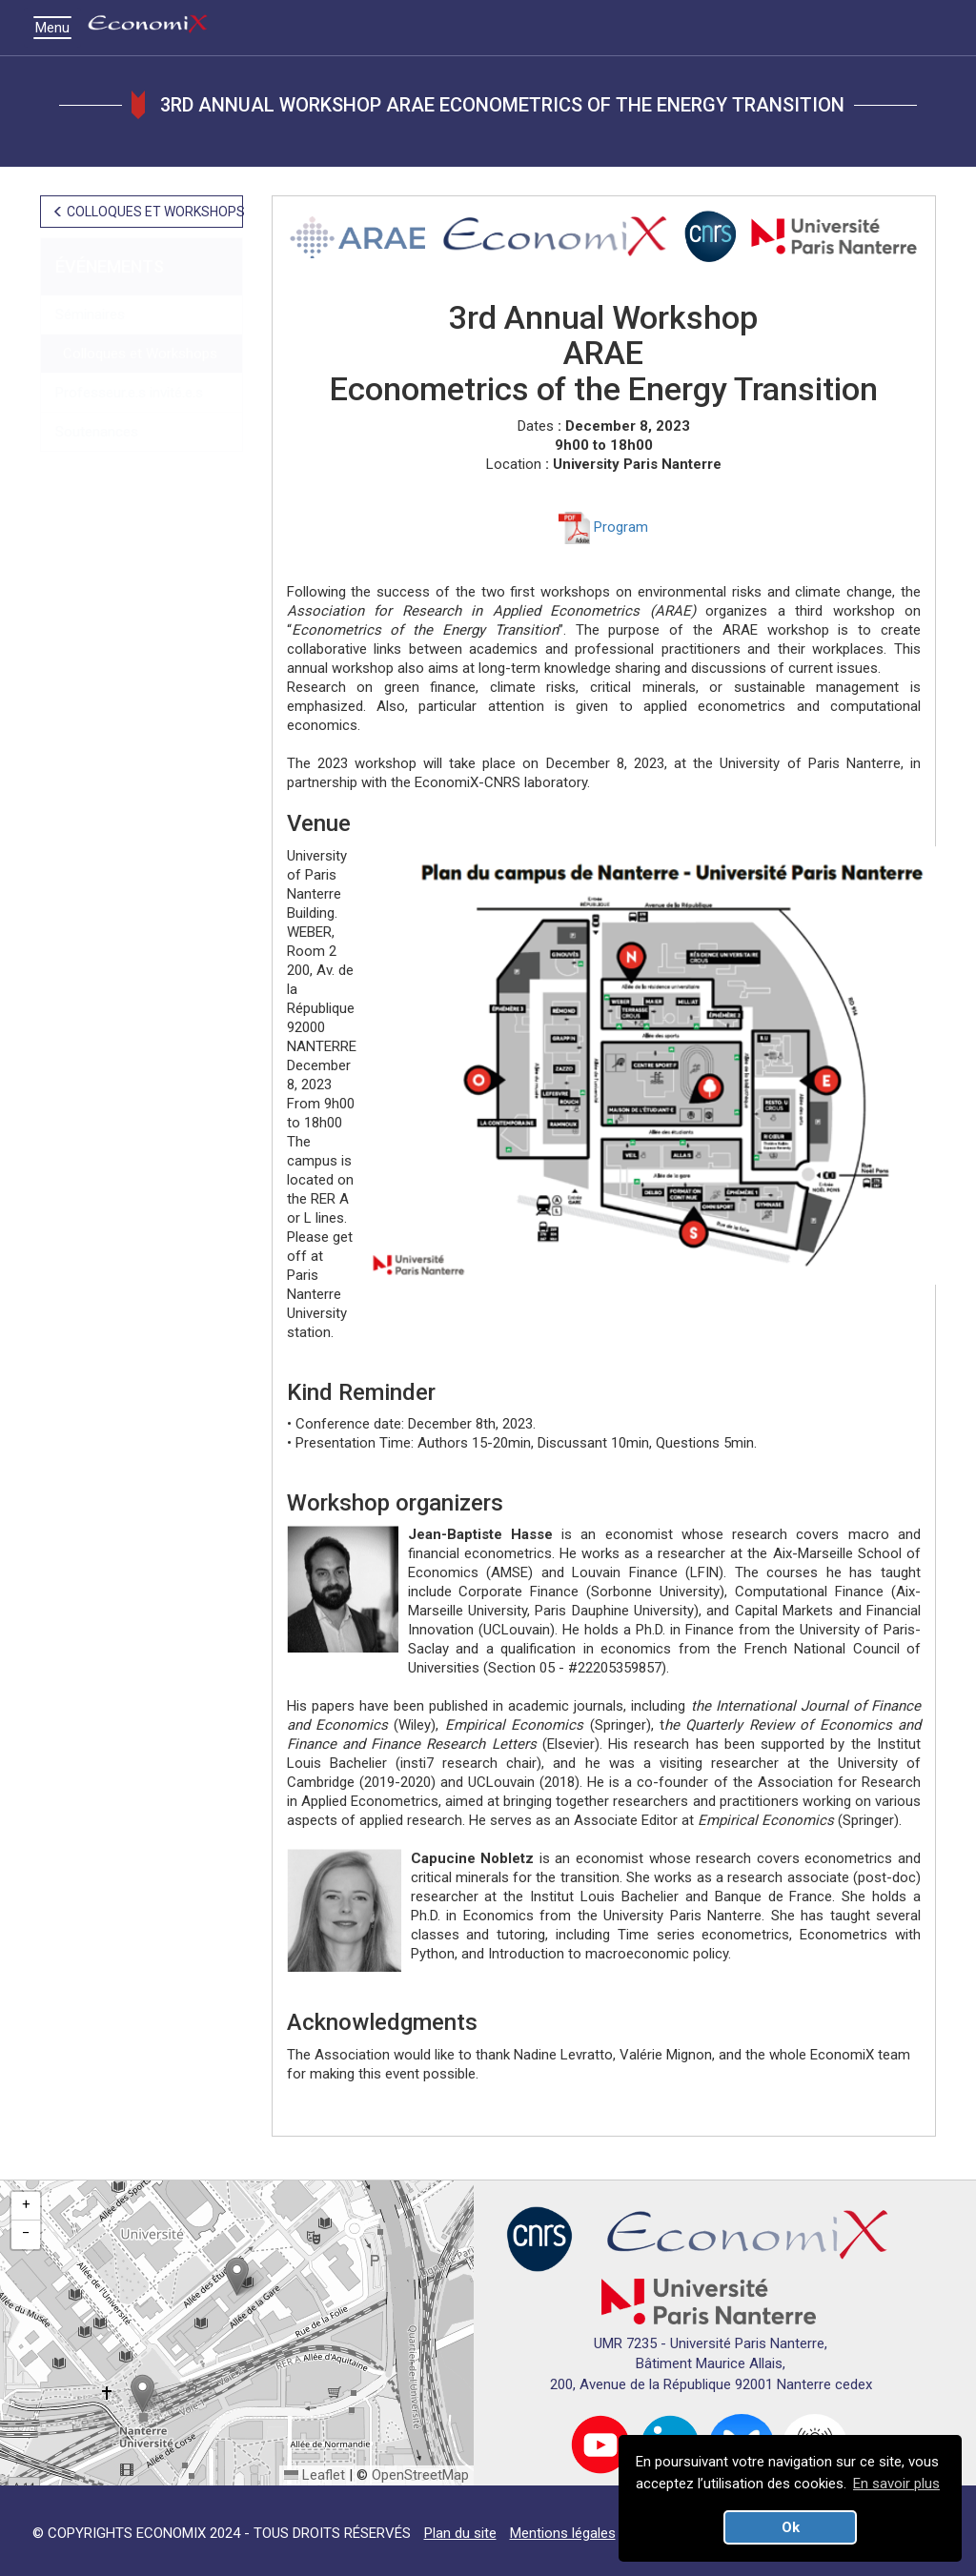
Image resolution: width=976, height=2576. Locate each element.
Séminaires (90, 314)
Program (603, 527)
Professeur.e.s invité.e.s (129, 392)
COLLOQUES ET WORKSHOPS (147, 211)
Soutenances (96, 431)
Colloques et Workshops (136, 353)
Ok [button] (791, 2527)
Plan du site (460, 2533)
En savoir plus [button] (896, 2483)
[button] (237, 2276)
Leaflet (314, 2475)
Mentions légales (563, 2533)
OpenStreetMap (420, 2475)
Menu (57, 27)
